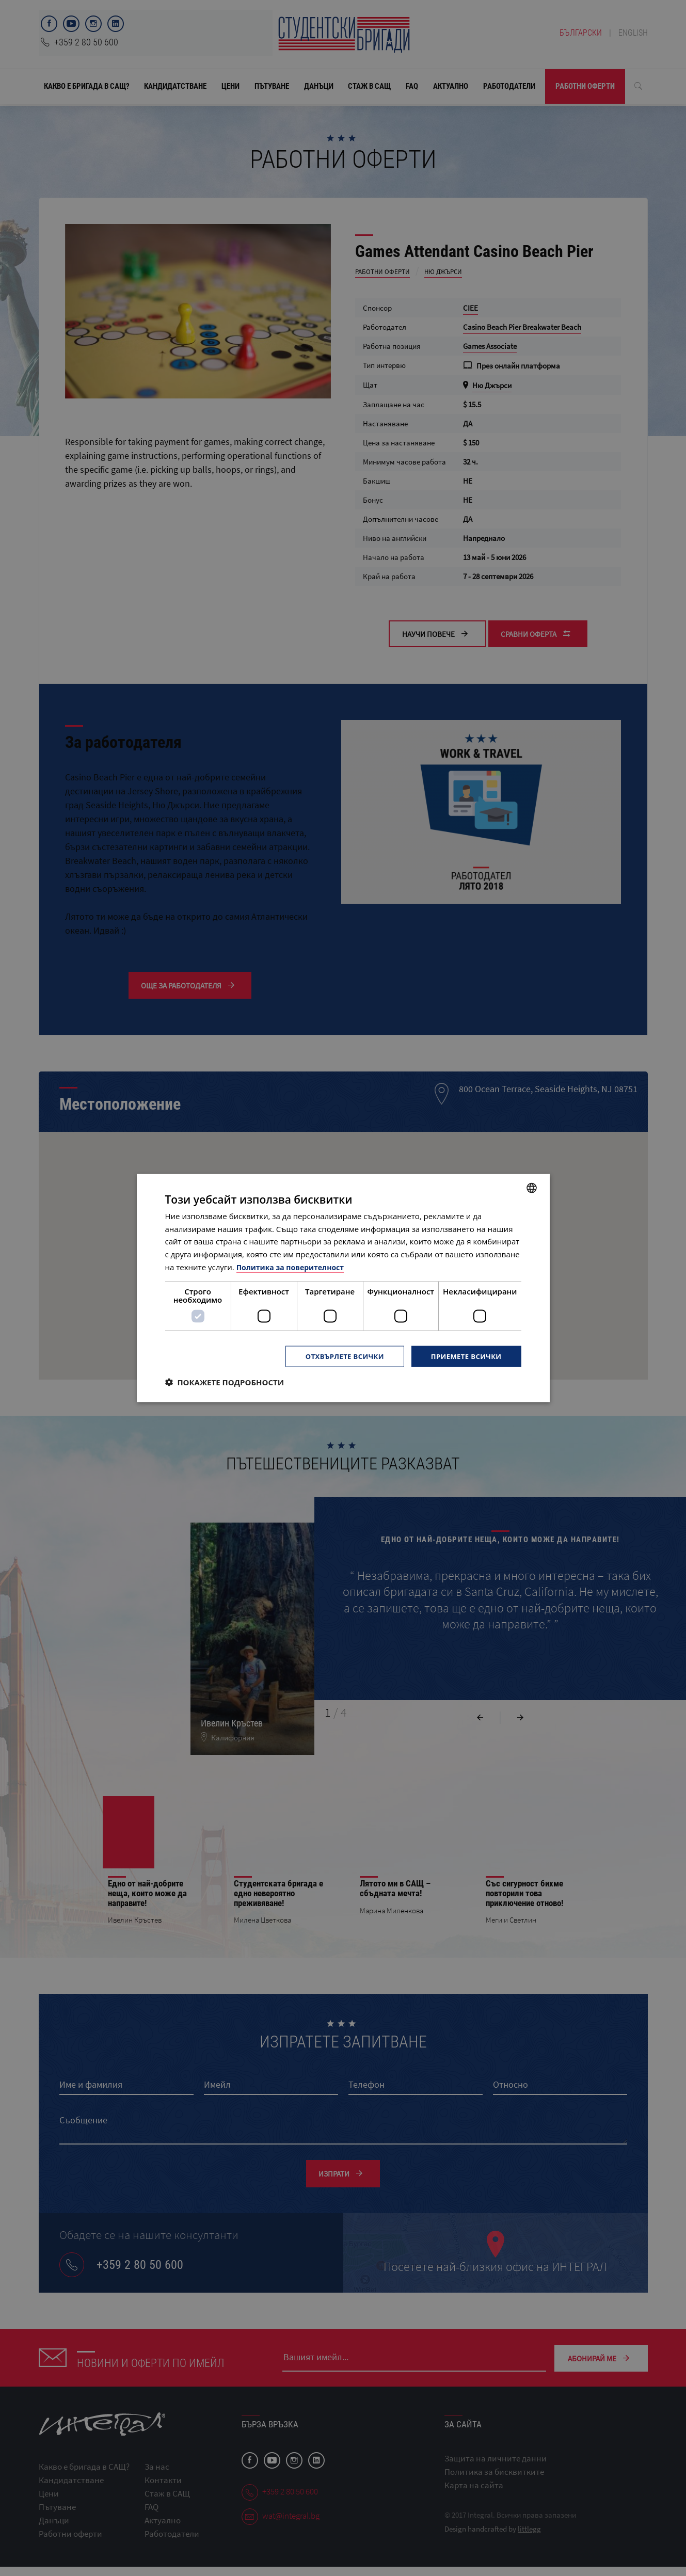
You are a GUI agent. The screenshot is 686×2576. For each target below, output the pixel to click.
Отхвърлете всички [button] (337, 1356)
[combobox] (532, 1187)
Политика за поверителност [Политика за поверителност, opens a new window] (294, 1266)
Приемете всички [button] (463, 1356)
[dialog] (343, 1288)
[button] (224, 1382)
